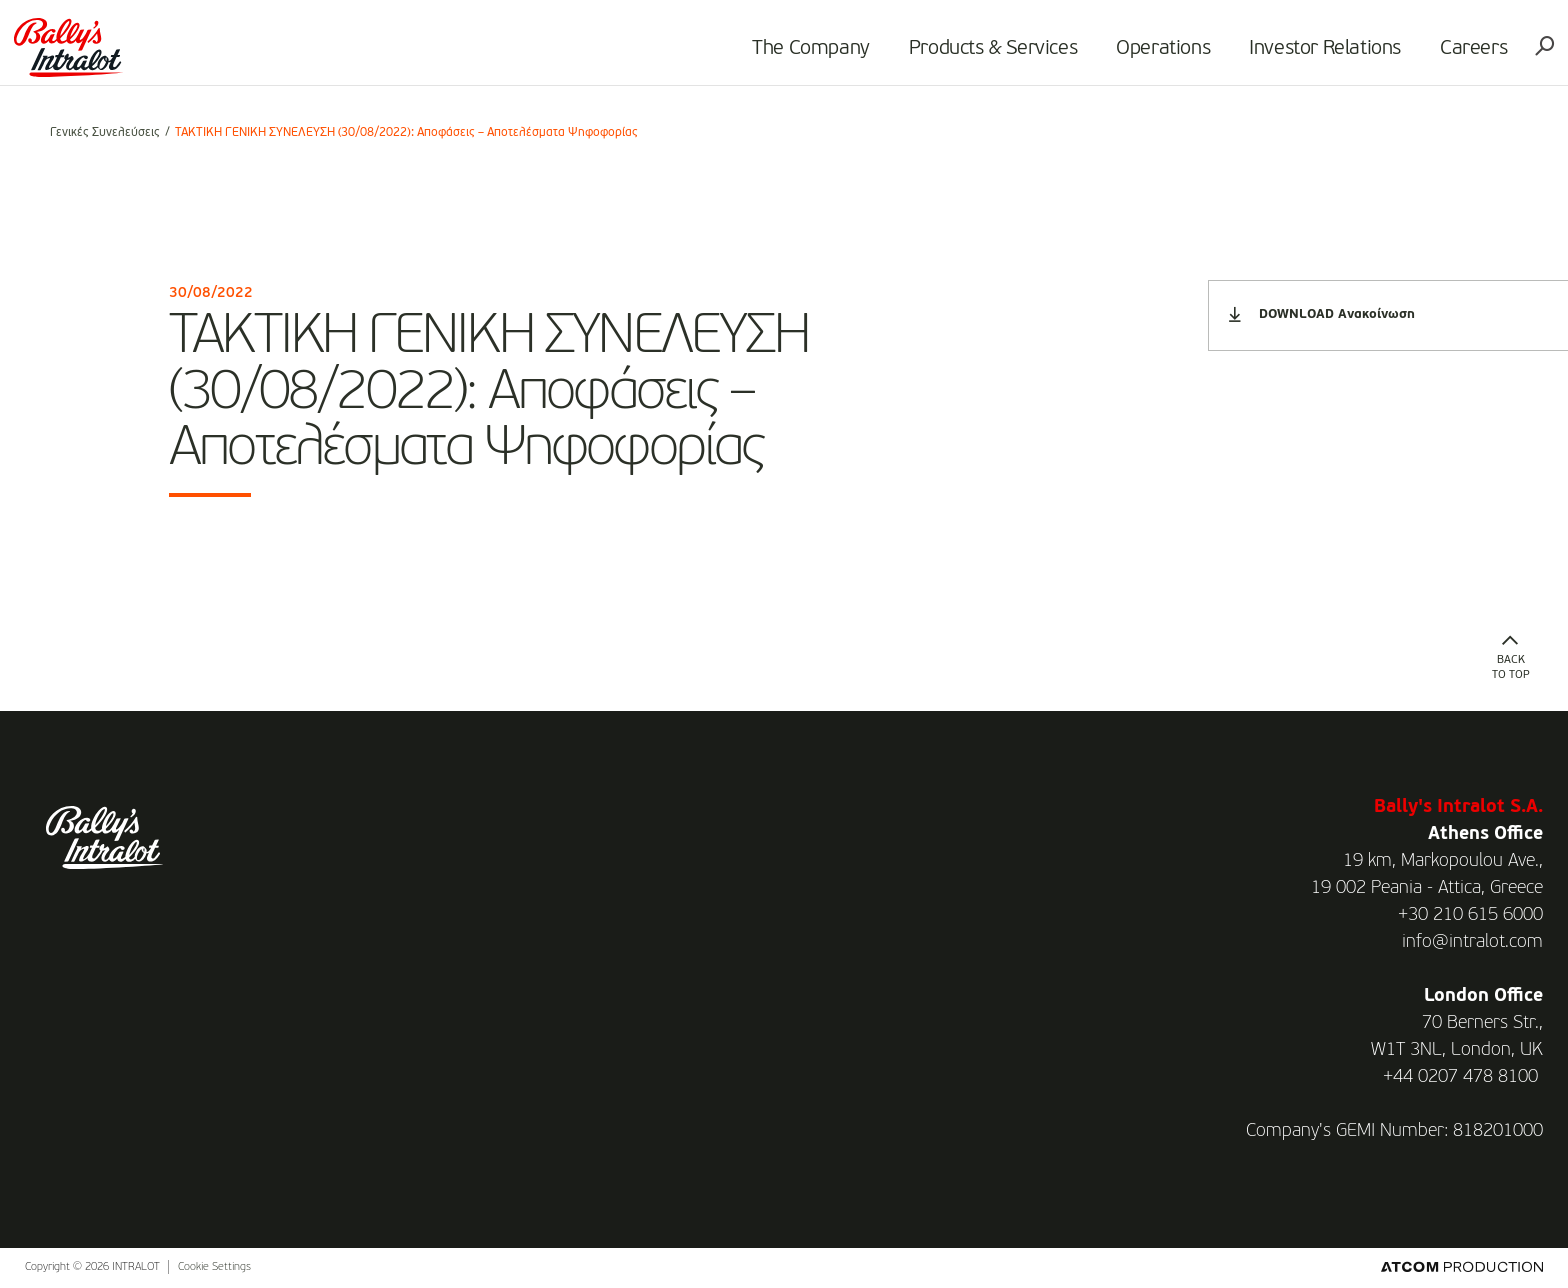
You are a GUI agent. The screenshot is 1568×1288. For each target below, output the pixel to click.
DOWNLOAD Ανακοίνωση (1322, 314)
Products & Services (964, 56)
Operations (1134, 56)
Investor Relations (1296, 56)
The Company (782, 56)
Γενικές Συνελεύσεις (105, 133)
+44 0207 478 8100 (1460, 1077)
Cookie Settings (214, 1267)
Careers (1444, 56)
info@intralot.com (1472, 942)
